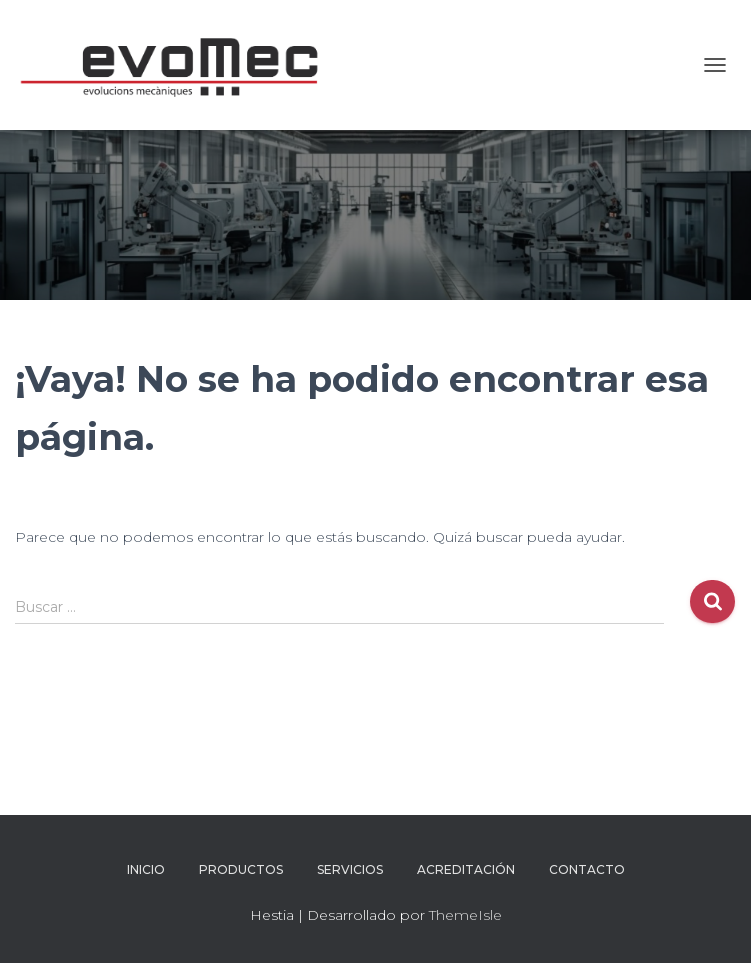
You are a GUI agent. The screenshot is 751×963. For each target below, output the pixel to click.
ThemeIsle (465, 915)
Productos (241, 869)
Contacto (587, 869)
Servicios (350, 869)
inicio (146, 869)
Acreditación (466, 869)
